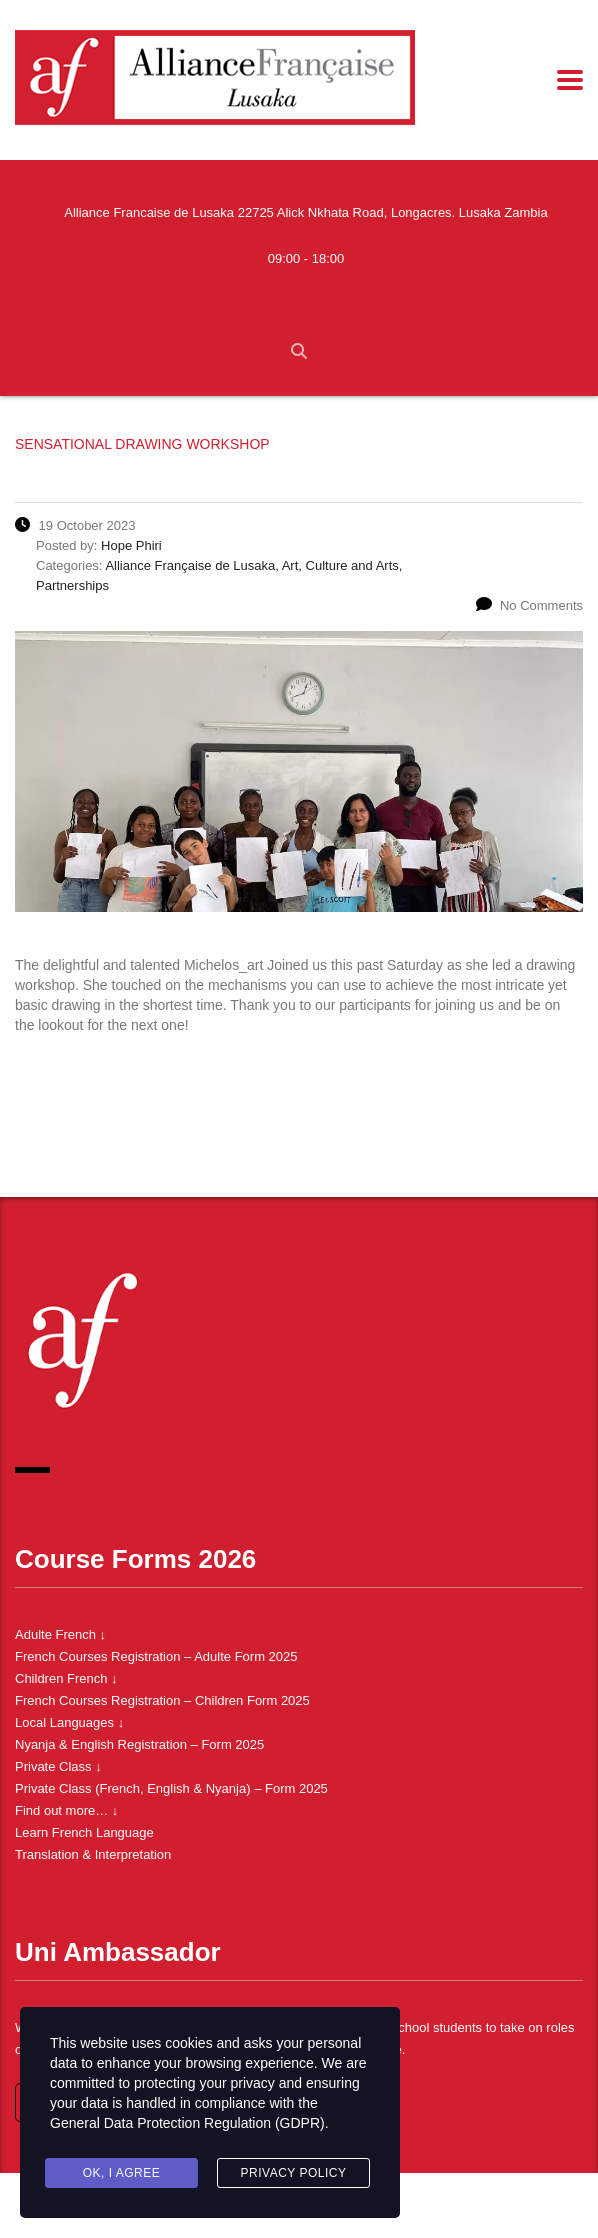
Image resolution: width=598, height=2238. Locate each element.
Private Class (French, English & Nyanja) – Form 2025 (171, 1788)
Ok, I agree (122, 2173)
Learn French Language (84, 1832)
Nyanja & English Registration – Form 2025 (139, 1744)
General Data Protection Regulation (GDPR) (187, 2123)
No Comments (529, 605)
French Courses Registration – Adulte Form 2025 (156, 1656)
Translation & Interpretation (93, 1854)
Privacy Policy (294, 2173)
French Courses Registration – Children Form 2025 (162, 1700)
